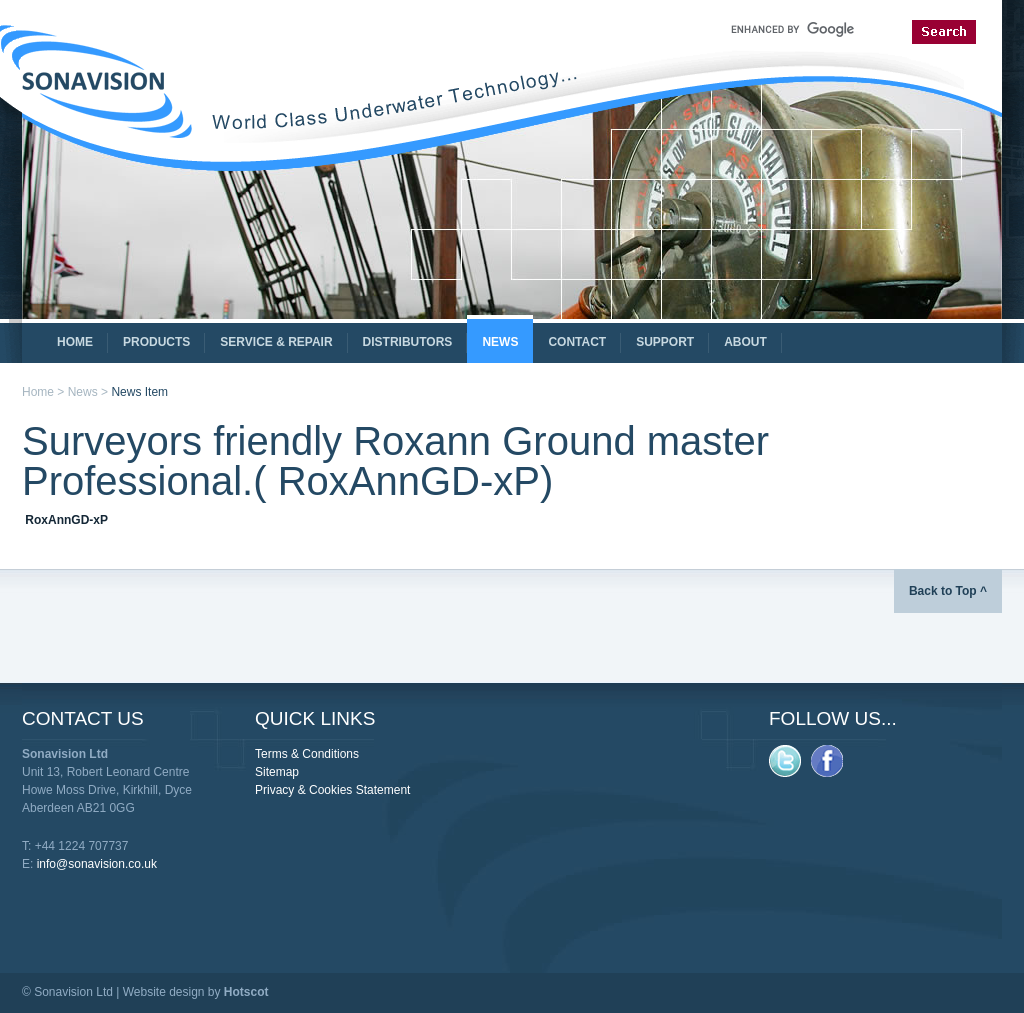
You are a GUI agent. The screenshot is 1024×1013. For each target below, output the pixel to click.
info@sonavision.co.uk (97, 864)
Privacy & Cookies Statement (332, 790)
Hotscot (246, 992)
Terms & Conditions (307, 754)
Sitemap (277, 772)
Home (38, 392)
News (83, 392)
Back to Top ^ (948, 591)
